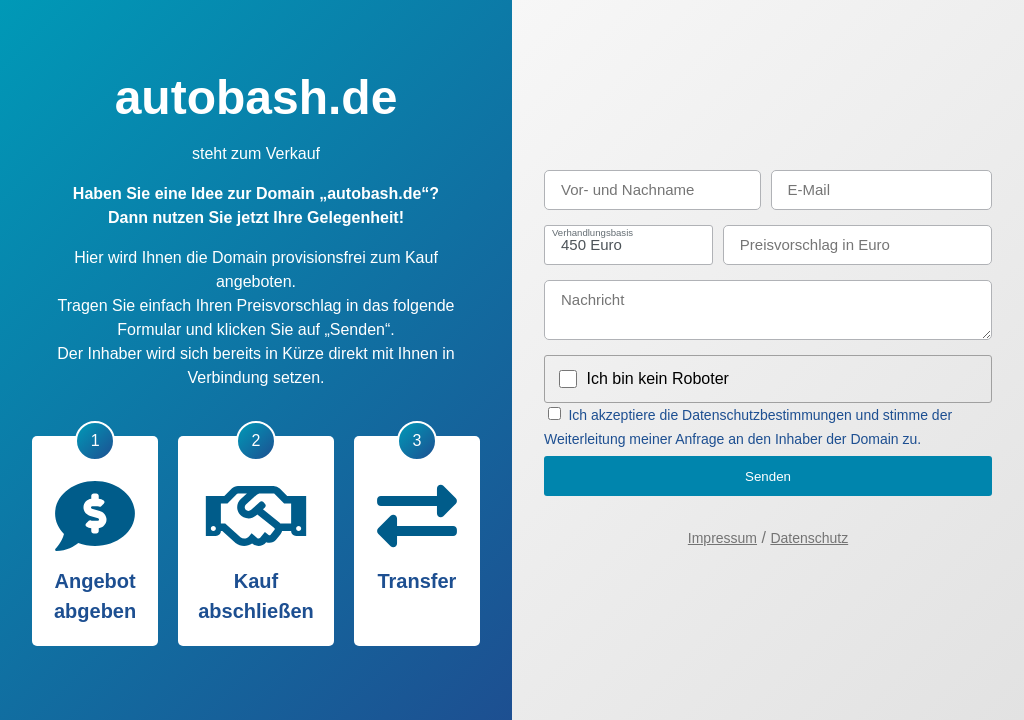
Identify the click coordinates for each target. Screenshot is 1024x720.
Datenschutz (809, 538)
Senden (768, 476)
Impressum (722, 538)
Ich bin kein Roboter (658, 378)
